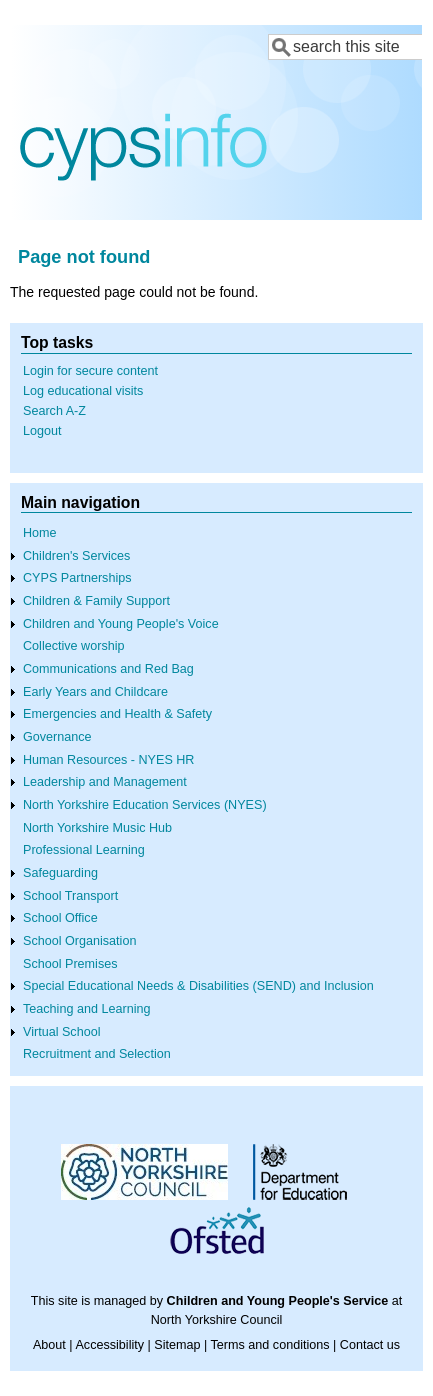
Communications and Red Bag (108, 669)
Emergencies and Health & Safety (117, 714)
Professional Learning (84, 850)
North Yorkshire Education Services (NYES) (145, 805)
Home (40, 533)
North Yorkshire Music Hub (97, 828)
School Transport (70, 896)
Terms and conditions (270, 1345)
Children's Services (76, 556)
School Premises (70, 964)
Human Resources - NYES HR (108, 760)
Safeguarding (60, 873)
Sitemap (177, 1345)
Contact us (370, 1345)
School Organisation (79, 941)
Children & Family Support (96, 601)
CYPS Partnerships (77, 578)
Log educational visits (83, 391)
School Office (60, 918)
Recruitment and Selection (97, 1054)
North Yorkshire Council (217, 1320)
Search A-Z (54, 411)
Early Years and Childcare (95, 692)
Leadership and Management (105, 782)
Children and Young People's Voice (121, 624)
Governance (57, 737)
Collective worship (74, 646)
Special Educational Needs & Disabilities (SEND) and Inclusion (198, 986)
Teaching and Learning (86, 1009)
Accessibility (109, 1345)
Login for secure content (90, 371)
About (49, 1345)
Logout (42, 431)
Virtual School (61, 1032)
